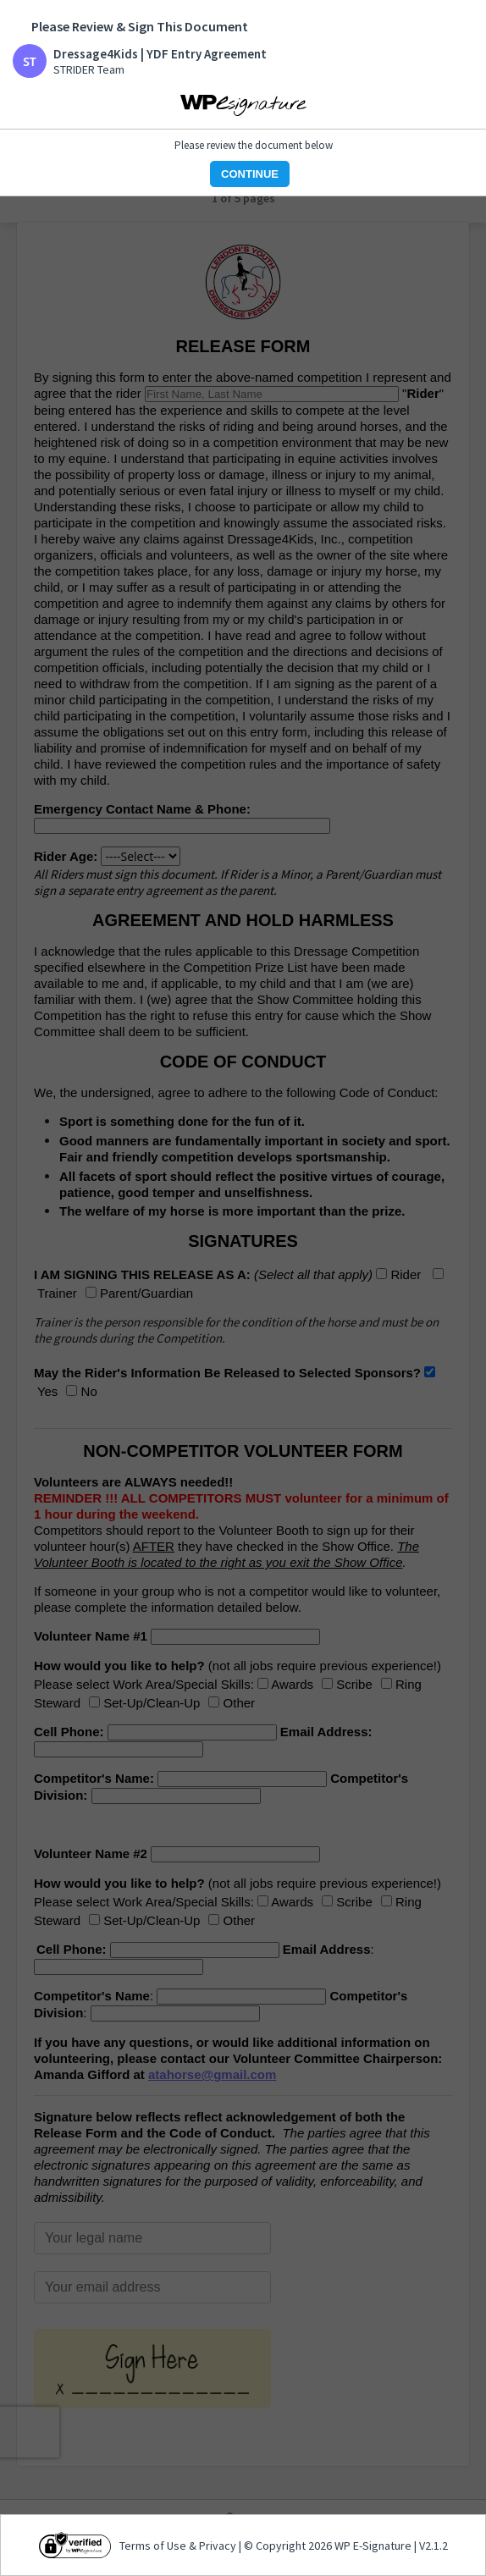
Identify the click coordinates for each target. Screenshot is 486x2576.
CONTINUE (250, 174)
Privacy (217, 2545)
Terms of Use (154, 2545)
